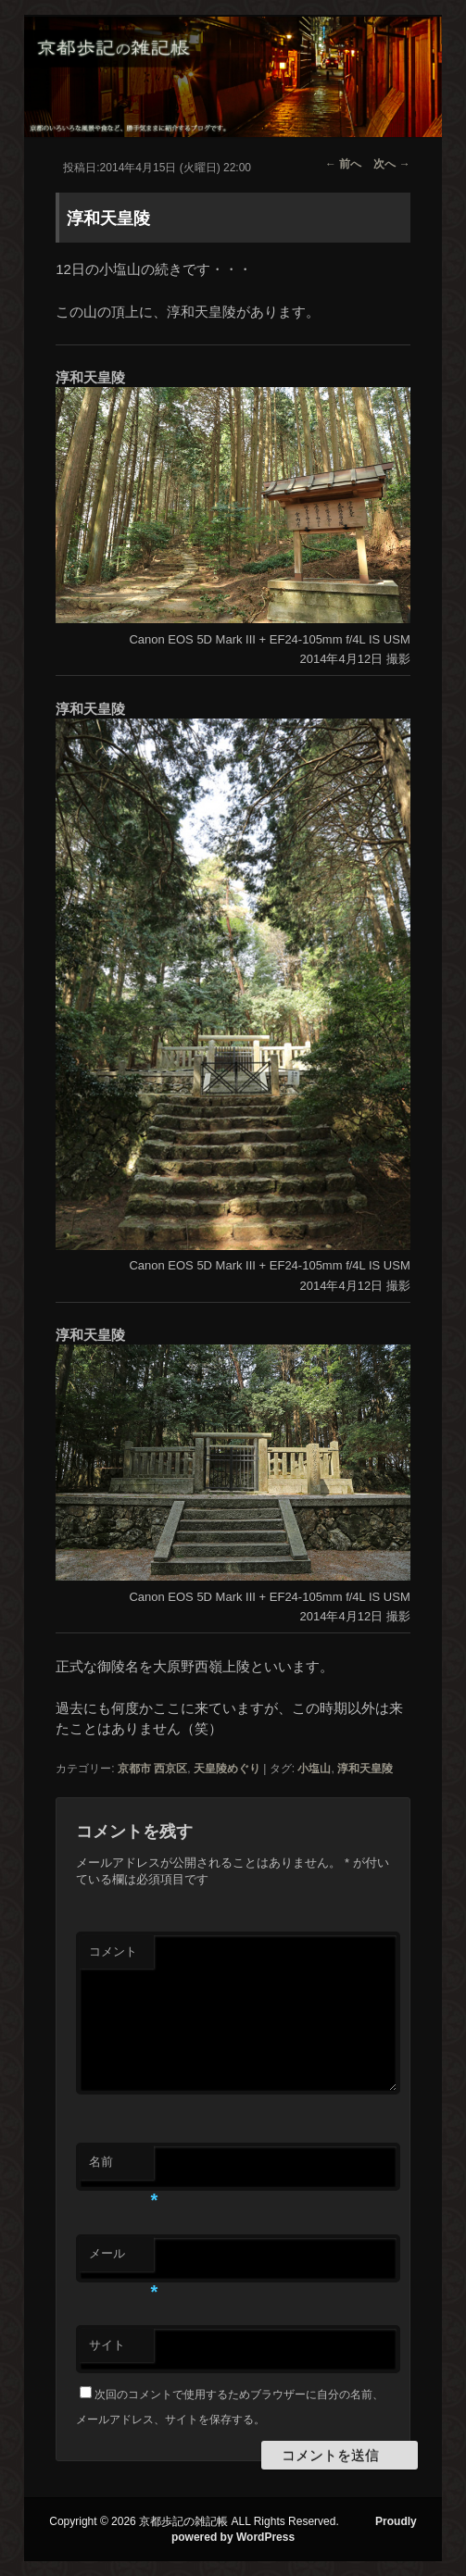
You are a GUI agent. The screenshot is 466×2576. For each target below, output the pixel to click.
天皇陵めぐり (227, 1768)
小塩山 (314, 1768)
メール (121, 2258)
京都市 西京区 (152, 1768)
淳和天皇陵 (365, 1768)
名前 (121, 2167)
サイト (107, 2345)
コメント (113, 1951)
